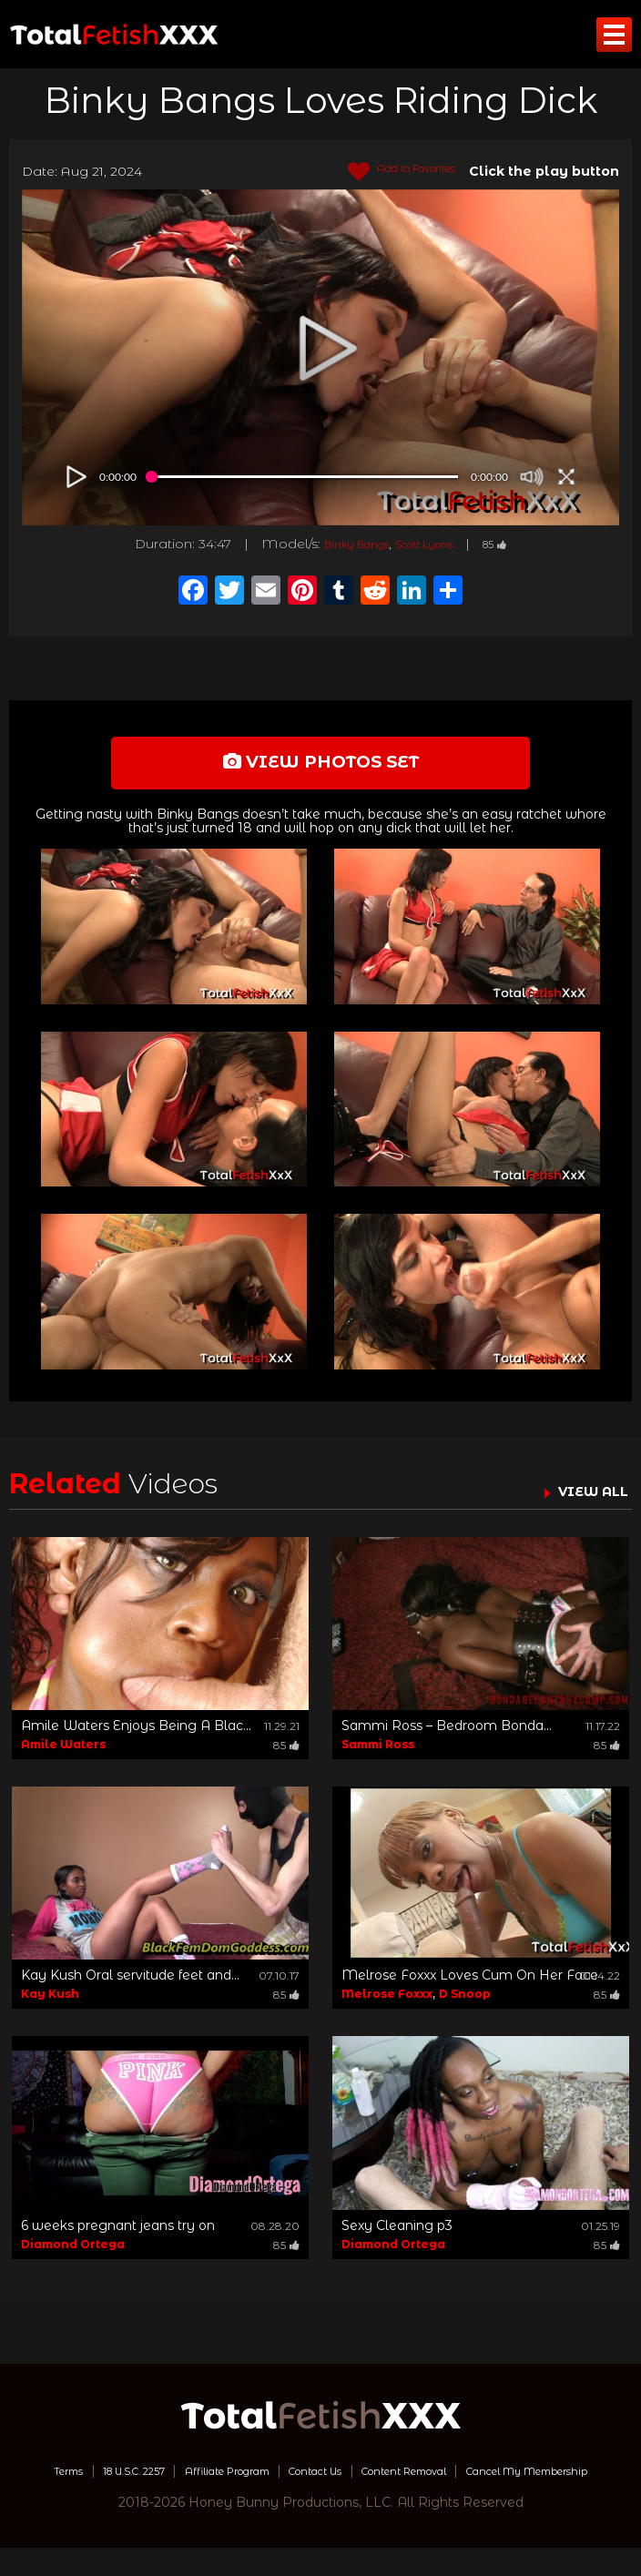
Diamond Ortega (73, 2254)
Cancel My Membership (321, 2498)
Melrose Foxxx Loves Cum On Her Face (469, 1985)
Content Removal (513, 2480)
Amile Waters (63, 1754)
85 (513, 543)
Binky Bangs (342, 543)
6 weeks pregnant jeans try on (118, 2235)
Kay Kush (50, 2004)
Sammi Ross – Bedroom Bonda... (446, 1735)
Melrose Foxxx (386, 2004)
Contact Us (399, 2480)
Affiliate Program (287, 2480)
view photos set (320, 767)
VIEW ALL (584, 1501)
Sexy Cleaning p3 (397, 2235)
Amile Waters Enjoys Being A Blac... (136, 1735)
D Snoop (465, 2004)
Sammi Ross (377, 1754)
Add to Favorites (386, 172)
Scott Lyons (429, 543)
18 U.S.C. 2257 (167, 2480)
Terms (83, 2480)
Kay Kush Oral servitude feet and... (130, 1985)
